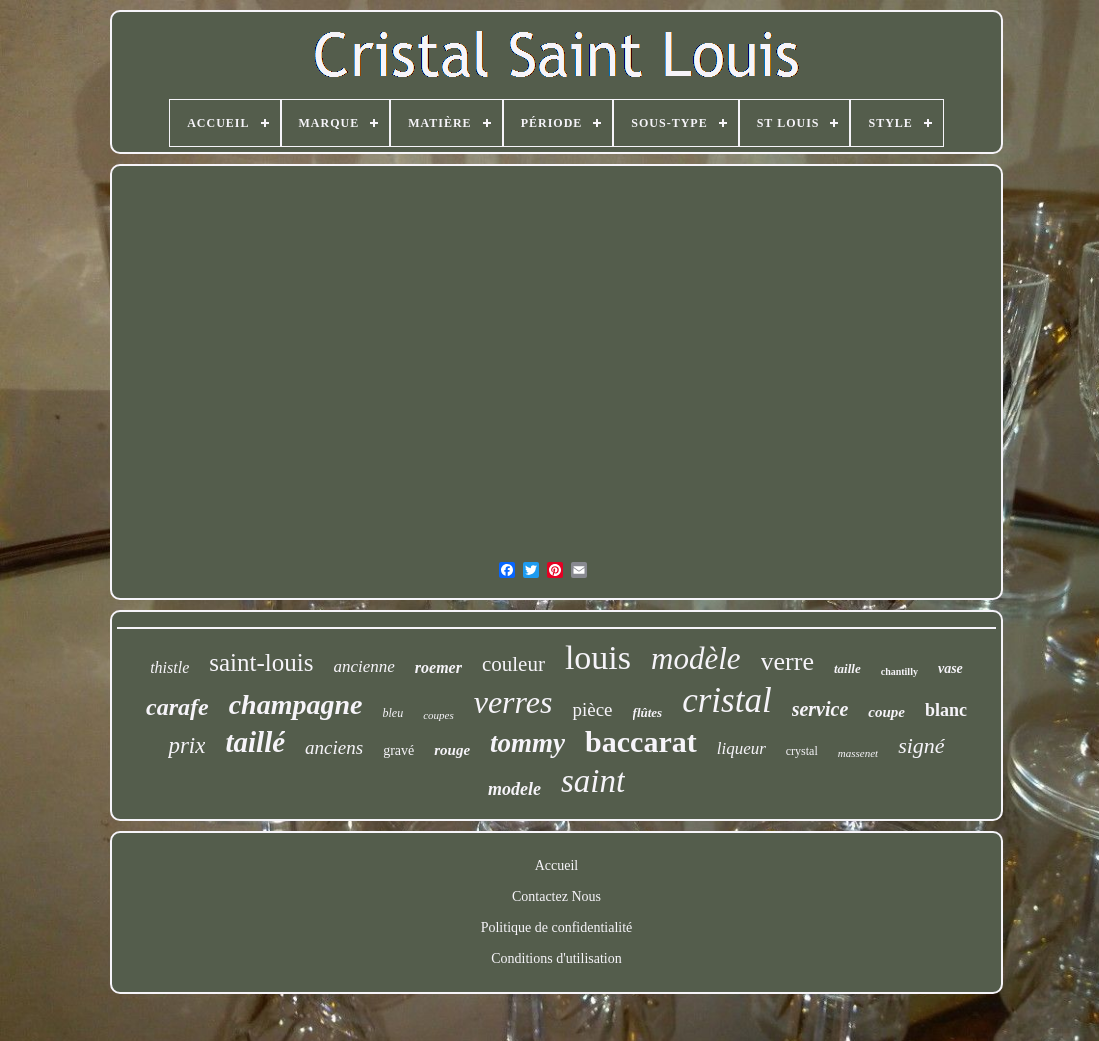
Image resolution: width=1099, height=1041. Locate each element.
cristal (726, 700)
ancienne (363, 666)
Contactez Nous (556, 896)
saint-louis (261, 662)
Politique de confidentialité (557, 927)
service (820, 709)
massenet (858, 753)
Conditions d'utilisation (556, 958)
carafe (177, 707)
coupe (886, 712)
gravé (398, 750)
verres (513, 702)
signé (921, 745)
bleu (392, 713)
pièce (592, 709)
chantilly (899, 671)
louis (598, 657)
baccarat (641, 741)
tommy (527, 743)
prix (186, 745)
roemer (438, 667)
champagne (296, 704)
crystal (802, 751)
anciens (334, 747)
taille (847, 668)
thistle (169, 667)
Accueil (557, 865)
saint (593, 781)
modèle (696, 658)
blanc (946, 710)
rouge (452, 750)
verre (787, 661)
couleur (513, 664)
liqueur (741, 748)
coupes (438, 715)
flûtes (648, 712)
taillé (255, 742)
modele (514, 789)
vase (950, 668)
